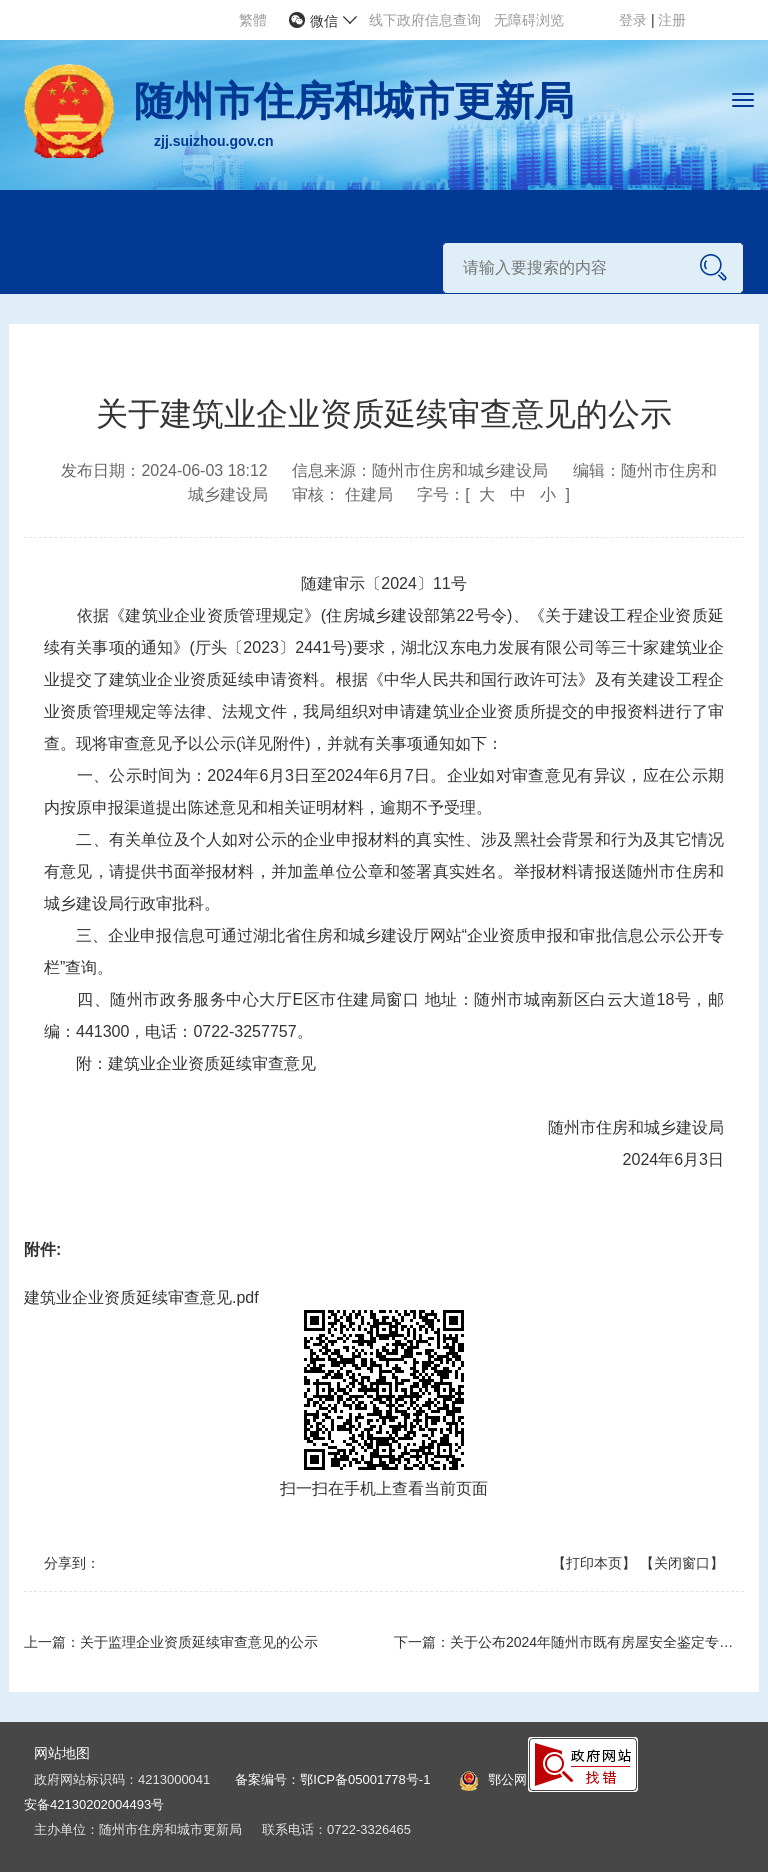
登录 (635, 20)
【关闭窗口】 (682, 1563)
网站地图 (62, 1753)
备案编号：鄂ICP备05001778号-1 (332, 1779)
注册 (672, 20)
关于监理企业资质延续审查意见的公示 (199, 1642)
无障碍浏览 (529, 20)
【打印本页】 (594, 1563)
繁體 (253, 20)
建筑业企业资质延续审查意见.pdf (141, 1297)
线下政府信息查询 (425, 20)
